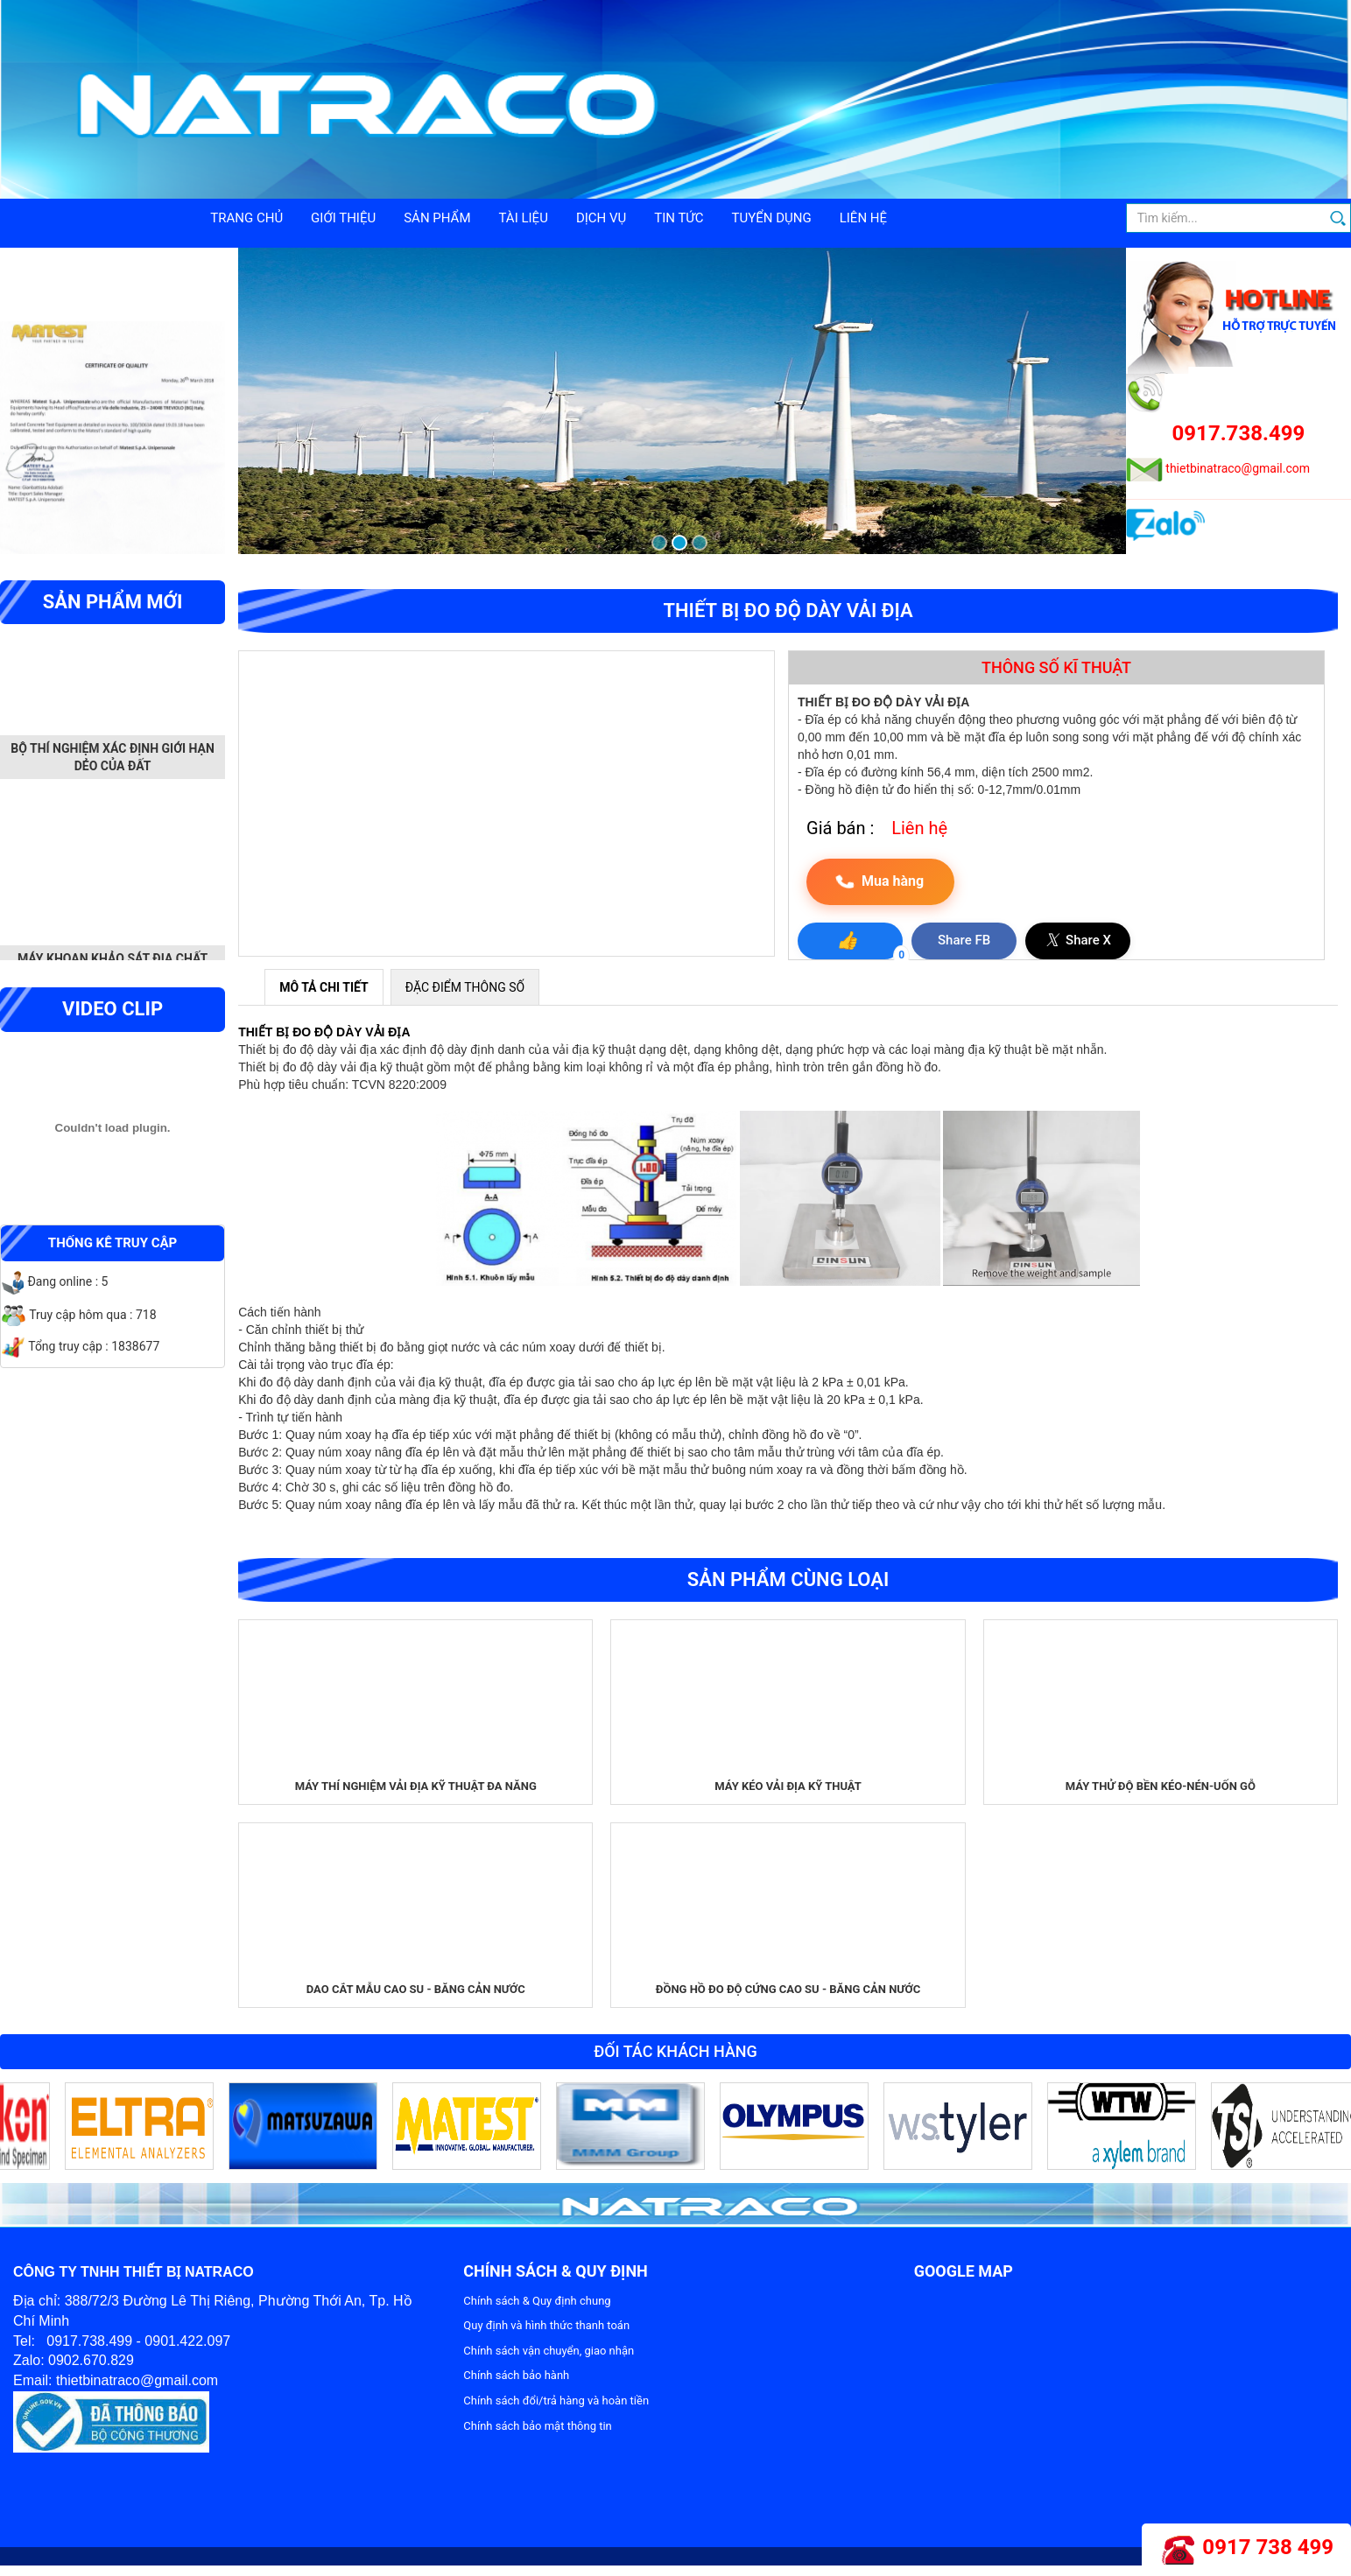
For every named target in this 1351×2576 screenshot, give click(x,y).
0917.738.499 (1238, 433)
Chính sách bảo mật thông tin (537, 2425)
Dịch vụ (601, 218)
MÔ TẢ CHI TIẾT (324, 987)
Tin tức (678, 218)
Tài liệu (523, 218)
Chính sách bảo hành (516, 2375)
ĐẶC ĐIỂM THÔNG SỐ (464, 987)
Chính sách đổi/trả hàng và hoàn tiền (556, 2400)
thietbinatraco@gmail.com (1237, 468)
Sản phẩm (437, 218)
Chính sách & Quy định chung (536, 2300)
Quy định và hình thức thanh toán (546, 2325)
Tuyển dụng (772, 218)
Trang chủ (246, 218)
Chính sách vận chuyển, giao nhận (548, 2350)
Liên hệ (863, 218)
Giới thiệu (343, 218)
